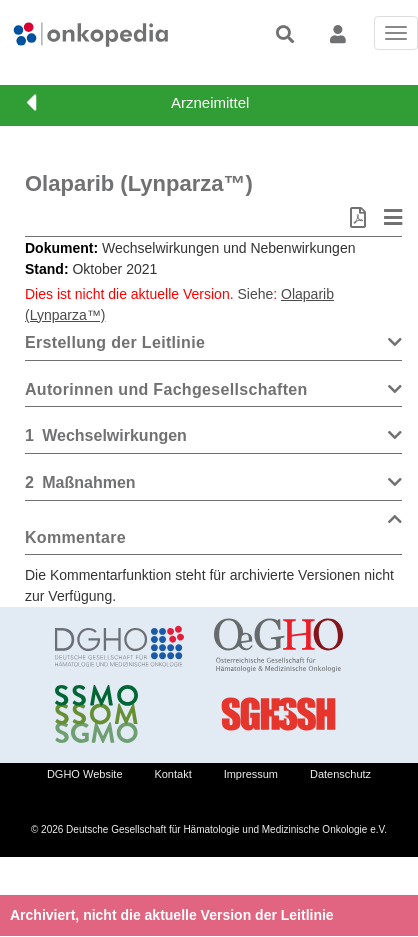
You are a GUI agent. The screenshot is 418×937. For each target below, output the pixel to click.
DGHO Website (85, 774)
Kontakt (172, 774)
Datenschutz (340, 774)
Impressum (251, 774)
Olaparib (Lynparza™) (139, 183)
